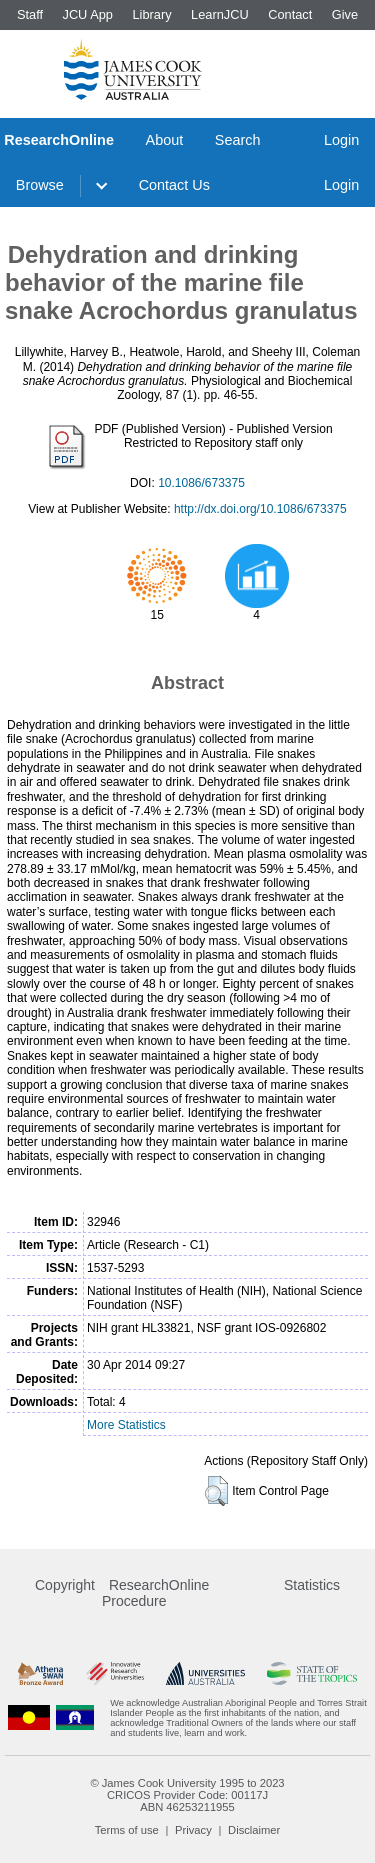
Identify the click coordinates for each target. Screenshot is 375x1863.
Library (151, 14)
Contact (290, 14)
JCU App (87, 14)
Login (341, 140)
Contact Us (174, 185)
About (165, 140)
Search (238, 140)
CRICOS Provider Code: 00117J (187, 1795)
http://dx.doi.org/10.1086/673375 (260, 509)
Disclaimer (254, 1830)
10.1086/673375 (201, 483)
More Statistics (126, 1425)
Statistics (312, 1585)
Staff (30, 14)
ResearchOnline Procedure (155, 1593)
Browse (40, 185)
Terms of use (127, 1830)
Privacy (193, 1830)
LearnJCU (220, 14)
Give (345, 14)
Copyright (65, 1585)
